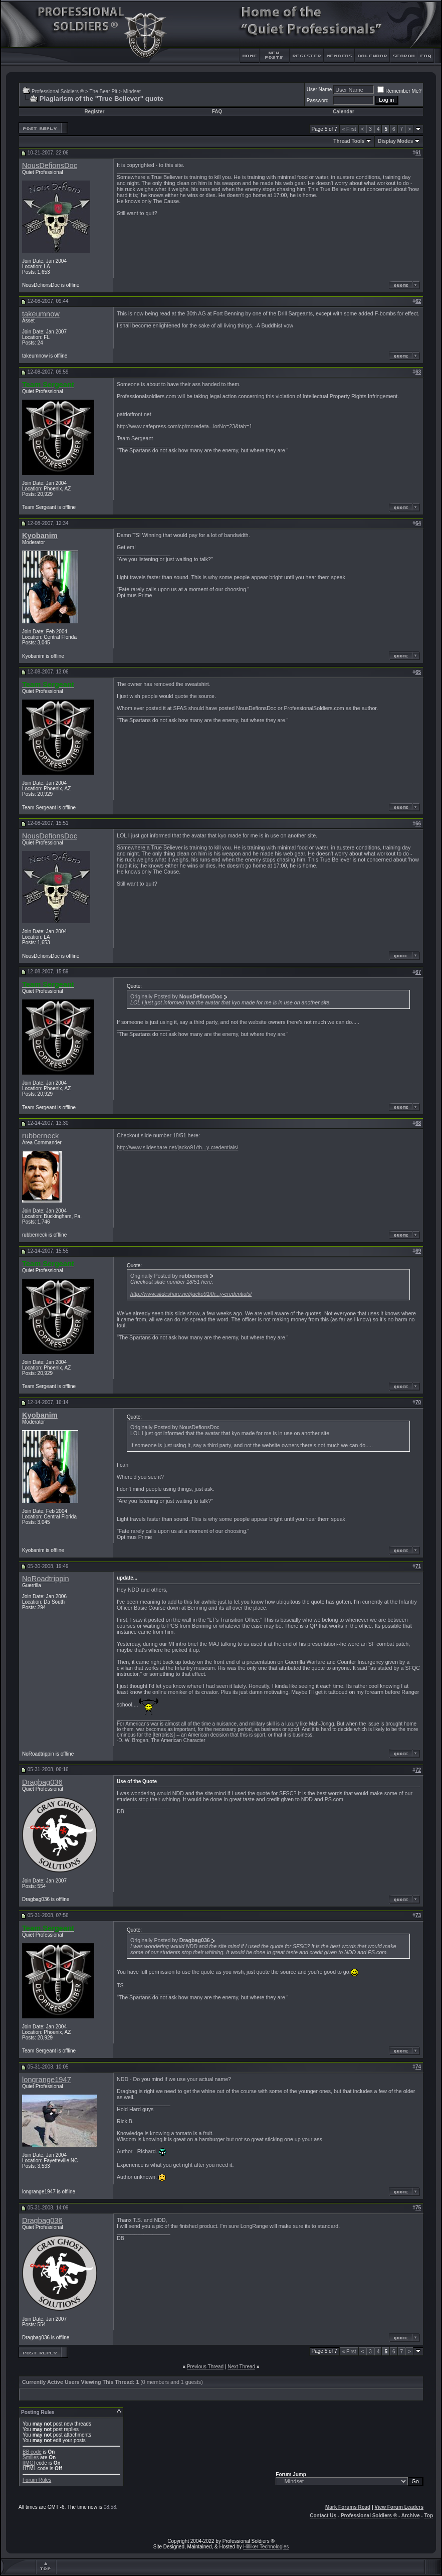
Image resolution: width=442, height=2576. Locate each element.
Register (94, 111)
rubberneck (40, 1136)
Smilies (31, 2457)
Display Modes (395, 141)
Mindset (132, 91)
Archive (410, 2515)
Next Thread (241, 2366)
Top (428, 2515)
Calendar (343, 111)
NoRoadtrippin (45, 1579)
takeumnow (41, 314)
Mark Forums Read (347, 2507)
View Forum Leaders (398, 2507)
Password (318, 100)
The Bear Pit (103, 91)
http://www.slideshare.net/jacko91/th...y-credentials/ (177, 1147)
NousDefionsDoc (49, 165)
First (349, 129)
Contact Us (323, 2515)
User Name (319, 89)
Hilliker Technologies (266, 2546)
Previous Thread (205, 2366)
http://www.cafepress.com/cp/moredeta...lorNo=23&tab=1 (184, 426)
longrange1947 (46, 2080)
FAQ (217, 111)
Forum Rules (37, 2480)
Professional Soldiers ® (58, 91)
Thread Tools (348, 141)
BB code (32, 2452)
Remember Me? (399, 91)
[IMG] (29, 2463)
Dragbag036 (42, 1782)
